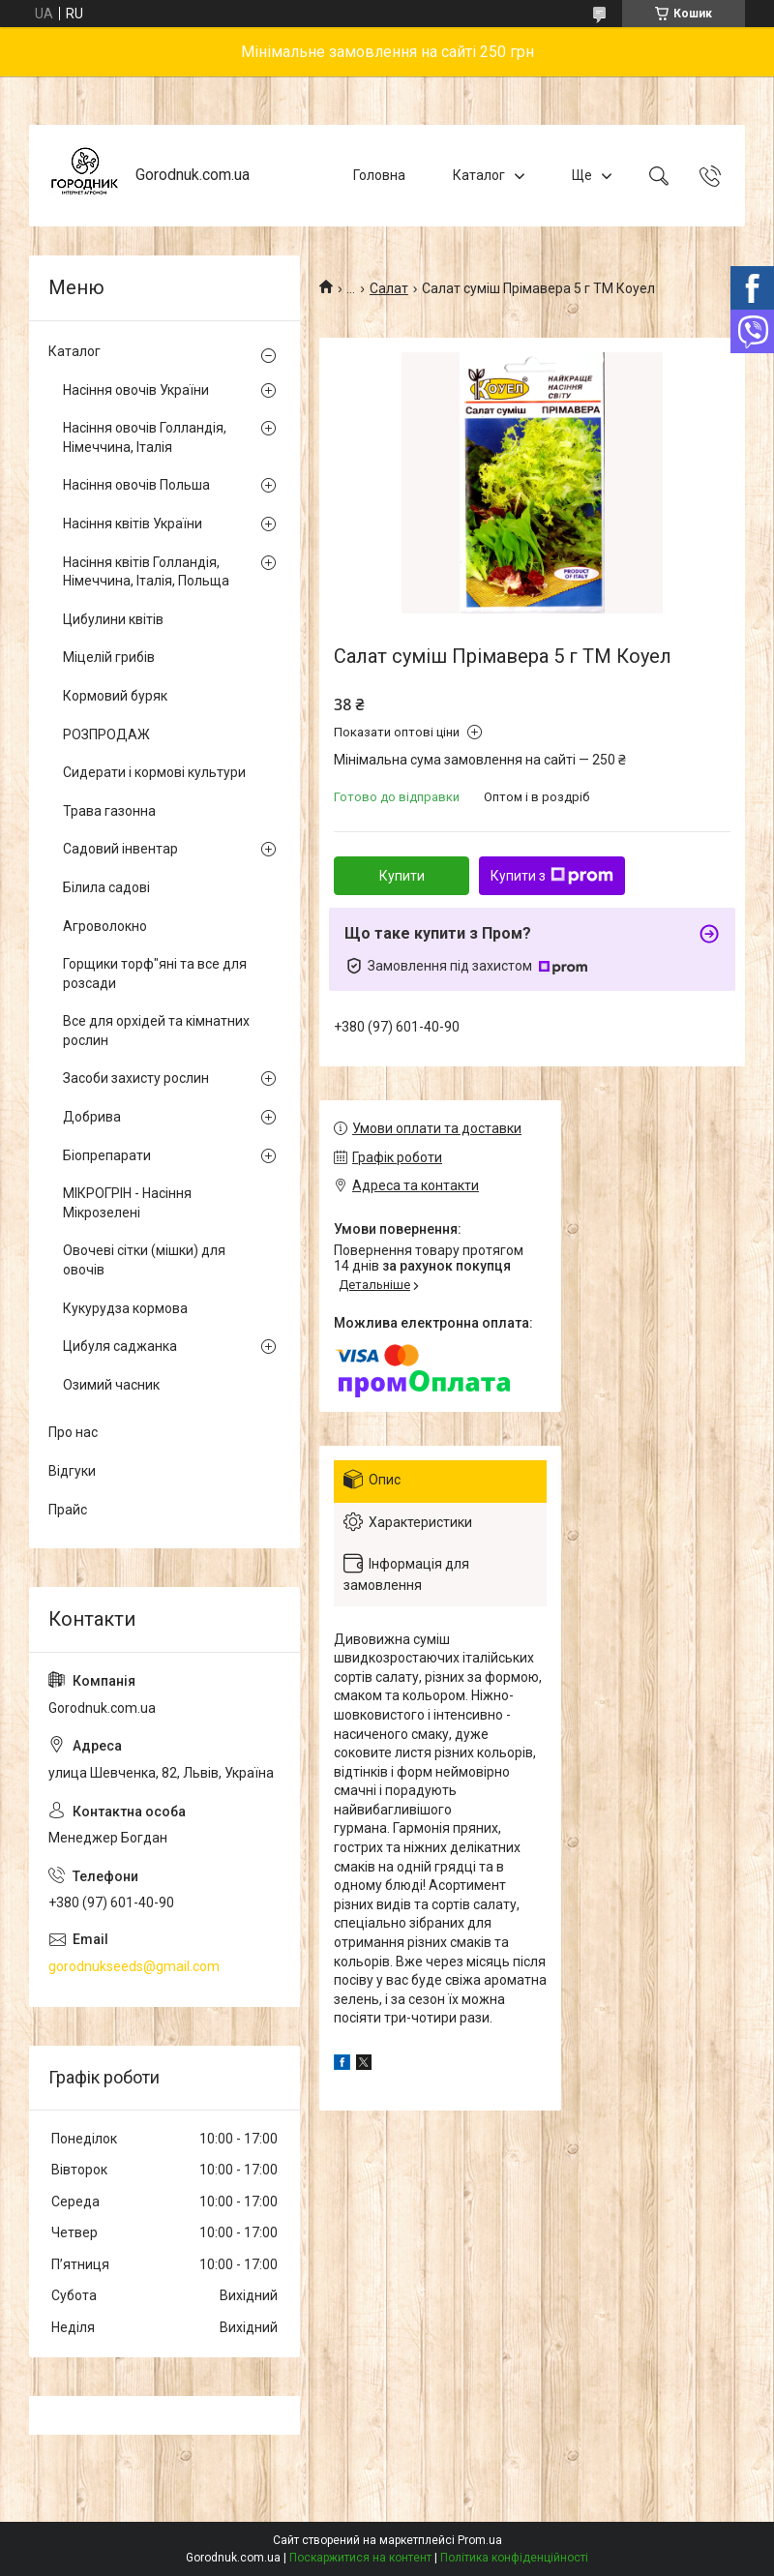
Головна (379, 175)
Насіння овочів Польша (136, 485)
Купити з (552, 875)
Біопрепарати (107, 1155)
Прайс (67, 1509)
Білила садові (106, 887)
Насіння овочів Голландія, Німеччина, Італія (144, 437)
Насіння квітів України (132, 523)
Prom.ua (480, 2540)
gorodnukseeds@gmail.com (134, 1966)
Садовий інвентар (120, 848)
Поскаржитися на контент (360, 2557)
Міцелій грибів (109, 657)
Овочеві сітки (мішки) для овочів (144, 1260)
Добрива (92, 1116)
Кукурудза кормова (125, 1308)
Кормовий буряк (115, 696)
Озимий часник (111, 1385)
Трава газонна (109, 811)
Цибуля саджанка (120, 1346)
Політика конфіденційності (514, 2557)
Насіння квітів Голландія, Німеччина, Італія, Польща (146, 571)
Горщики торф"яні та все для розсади (155, 973)
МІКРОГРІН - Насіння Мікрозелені (127, 1202)
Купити (402, 876)
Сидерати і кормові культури (154, 772)
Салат (389, 288)
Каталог (479, 175)
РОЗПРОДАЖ (106, 734)
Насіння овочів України (136, 390)
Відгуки (72, 1471)
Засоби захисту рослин (136, 1078)
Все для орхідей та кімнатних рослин (156, 1030)
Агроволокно (105, 926)
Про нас (73, 1432)
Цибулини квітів (113, 619)
